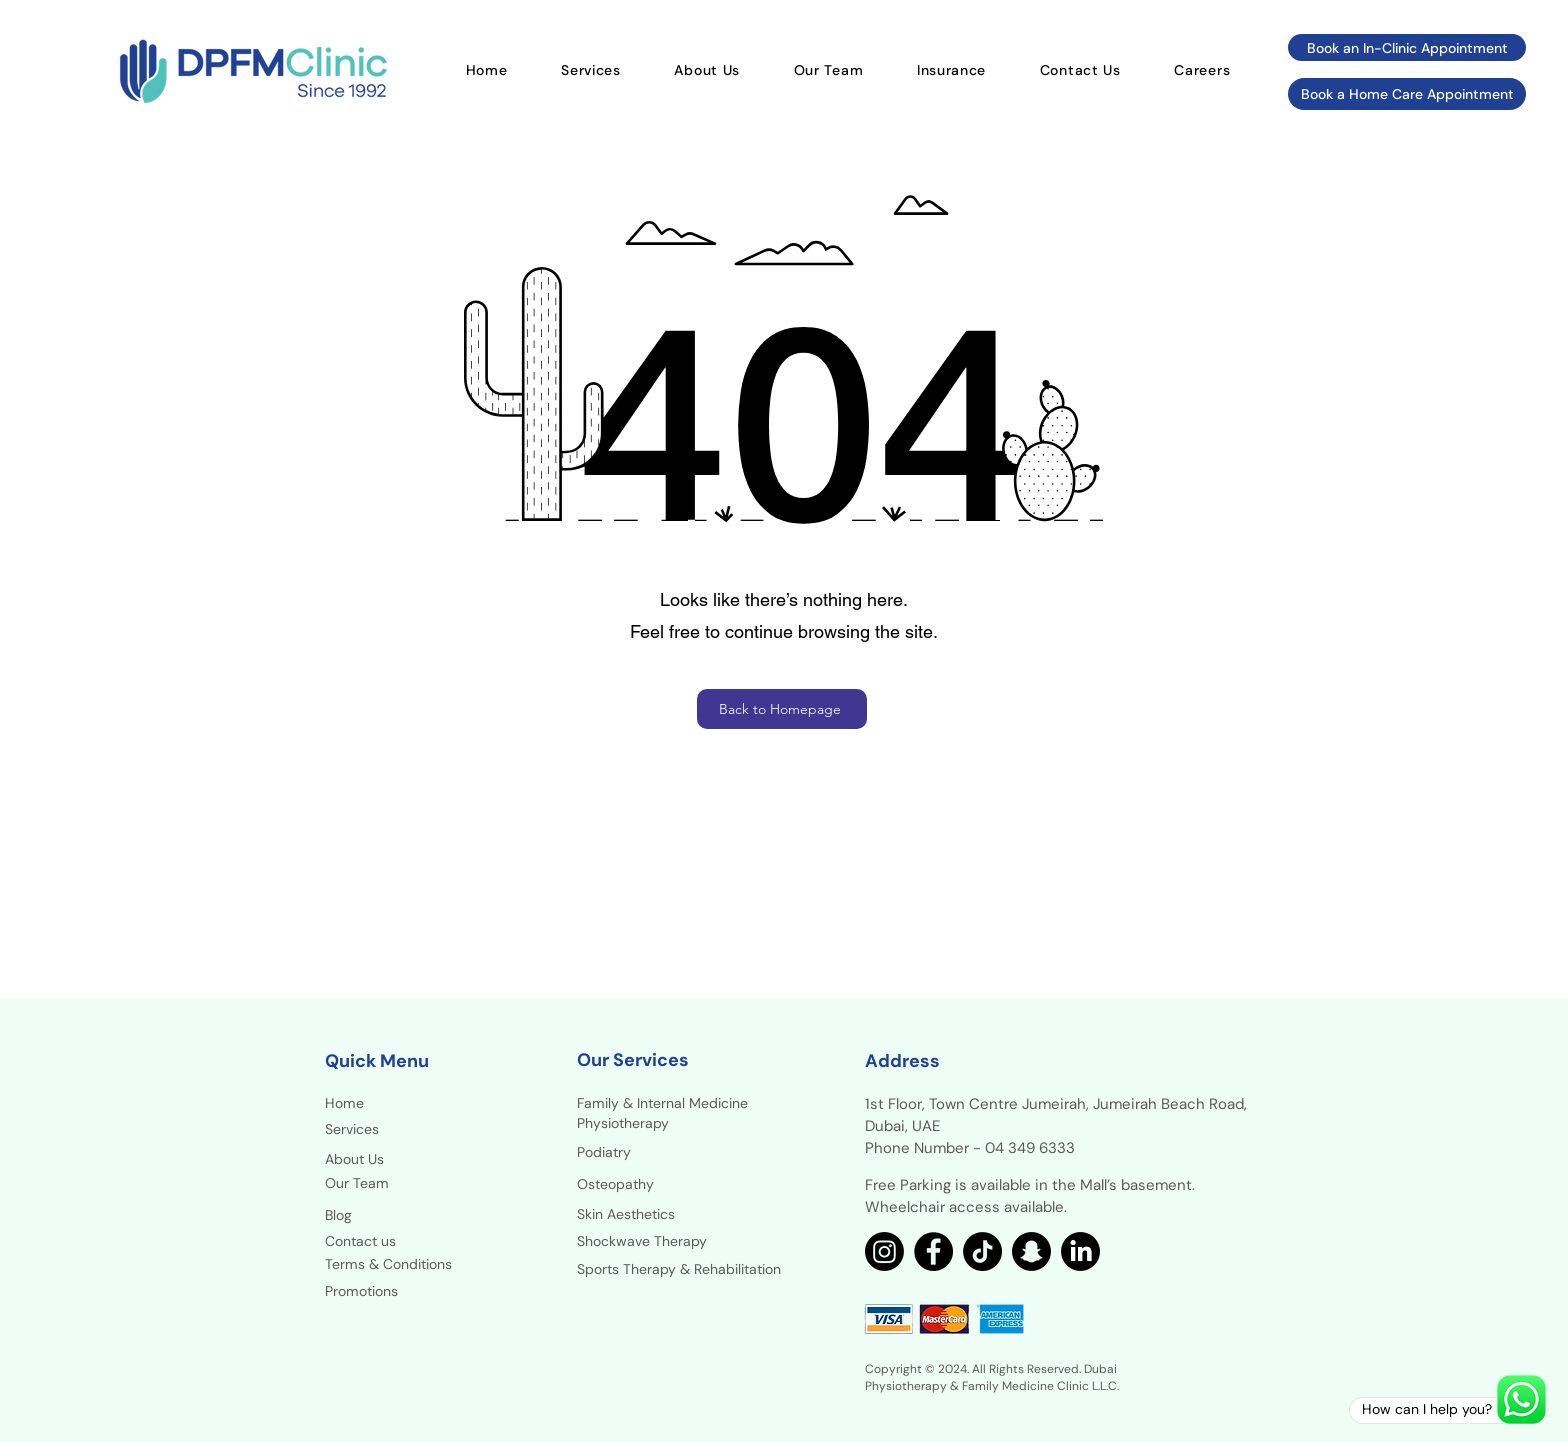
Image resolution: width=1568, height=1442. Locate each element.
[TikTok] (982, 1251)
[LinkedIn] (1080, 1251)
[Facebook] (933, 1251)
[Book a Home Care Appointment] (1407, 94)
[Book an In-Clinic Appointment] (1407, 47)
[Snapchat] (1031, 1251)
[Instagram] (884, 1251)
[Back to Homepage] (782, 709)
